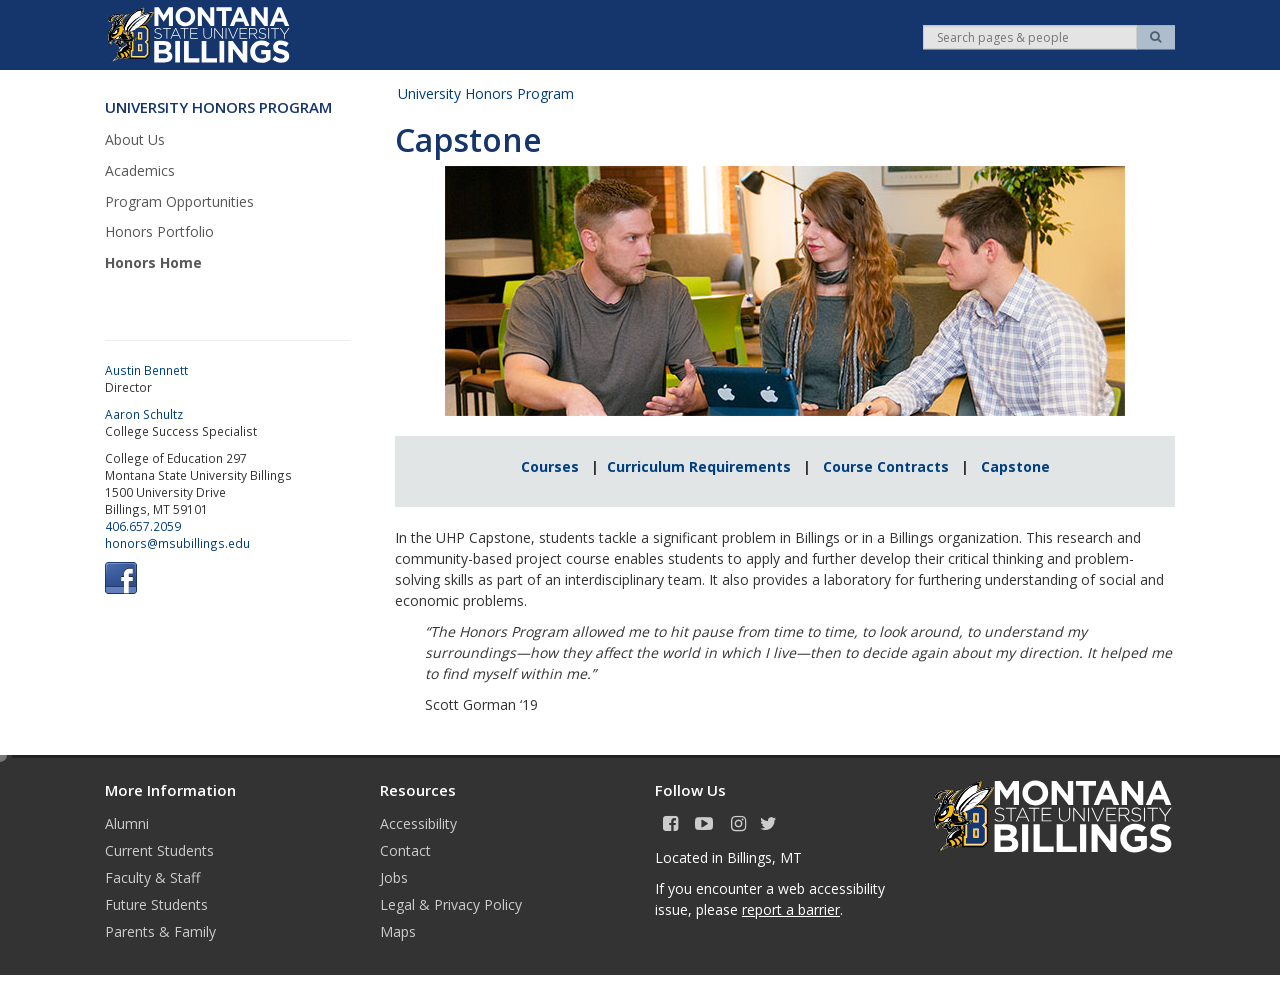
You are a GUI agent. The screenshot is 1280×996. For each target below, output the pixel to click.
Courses (556, 466)
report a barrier (791, 909)
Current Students (159, 850)
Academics (140, 170)
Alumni (127, 823)
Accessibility (418, 823)
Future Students (156, 904)
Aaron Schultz (144, 414)
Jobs (394, 877)
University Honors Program (486, 93)
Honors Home (153, 262)
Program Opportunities (179, 201)
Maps (398, 931)
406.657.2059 (143, 526)
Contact (405, 850)
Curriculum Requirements (699, 466)
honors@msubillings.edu (177, 543)
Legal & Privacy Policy (451, 904)
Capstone (1015, 466)
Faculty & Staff (152, 877)
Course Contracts (886, 466)
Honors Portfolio (159, 231)
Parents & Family (160, 931)
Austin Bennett (146, 370)
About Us (135, 139)
